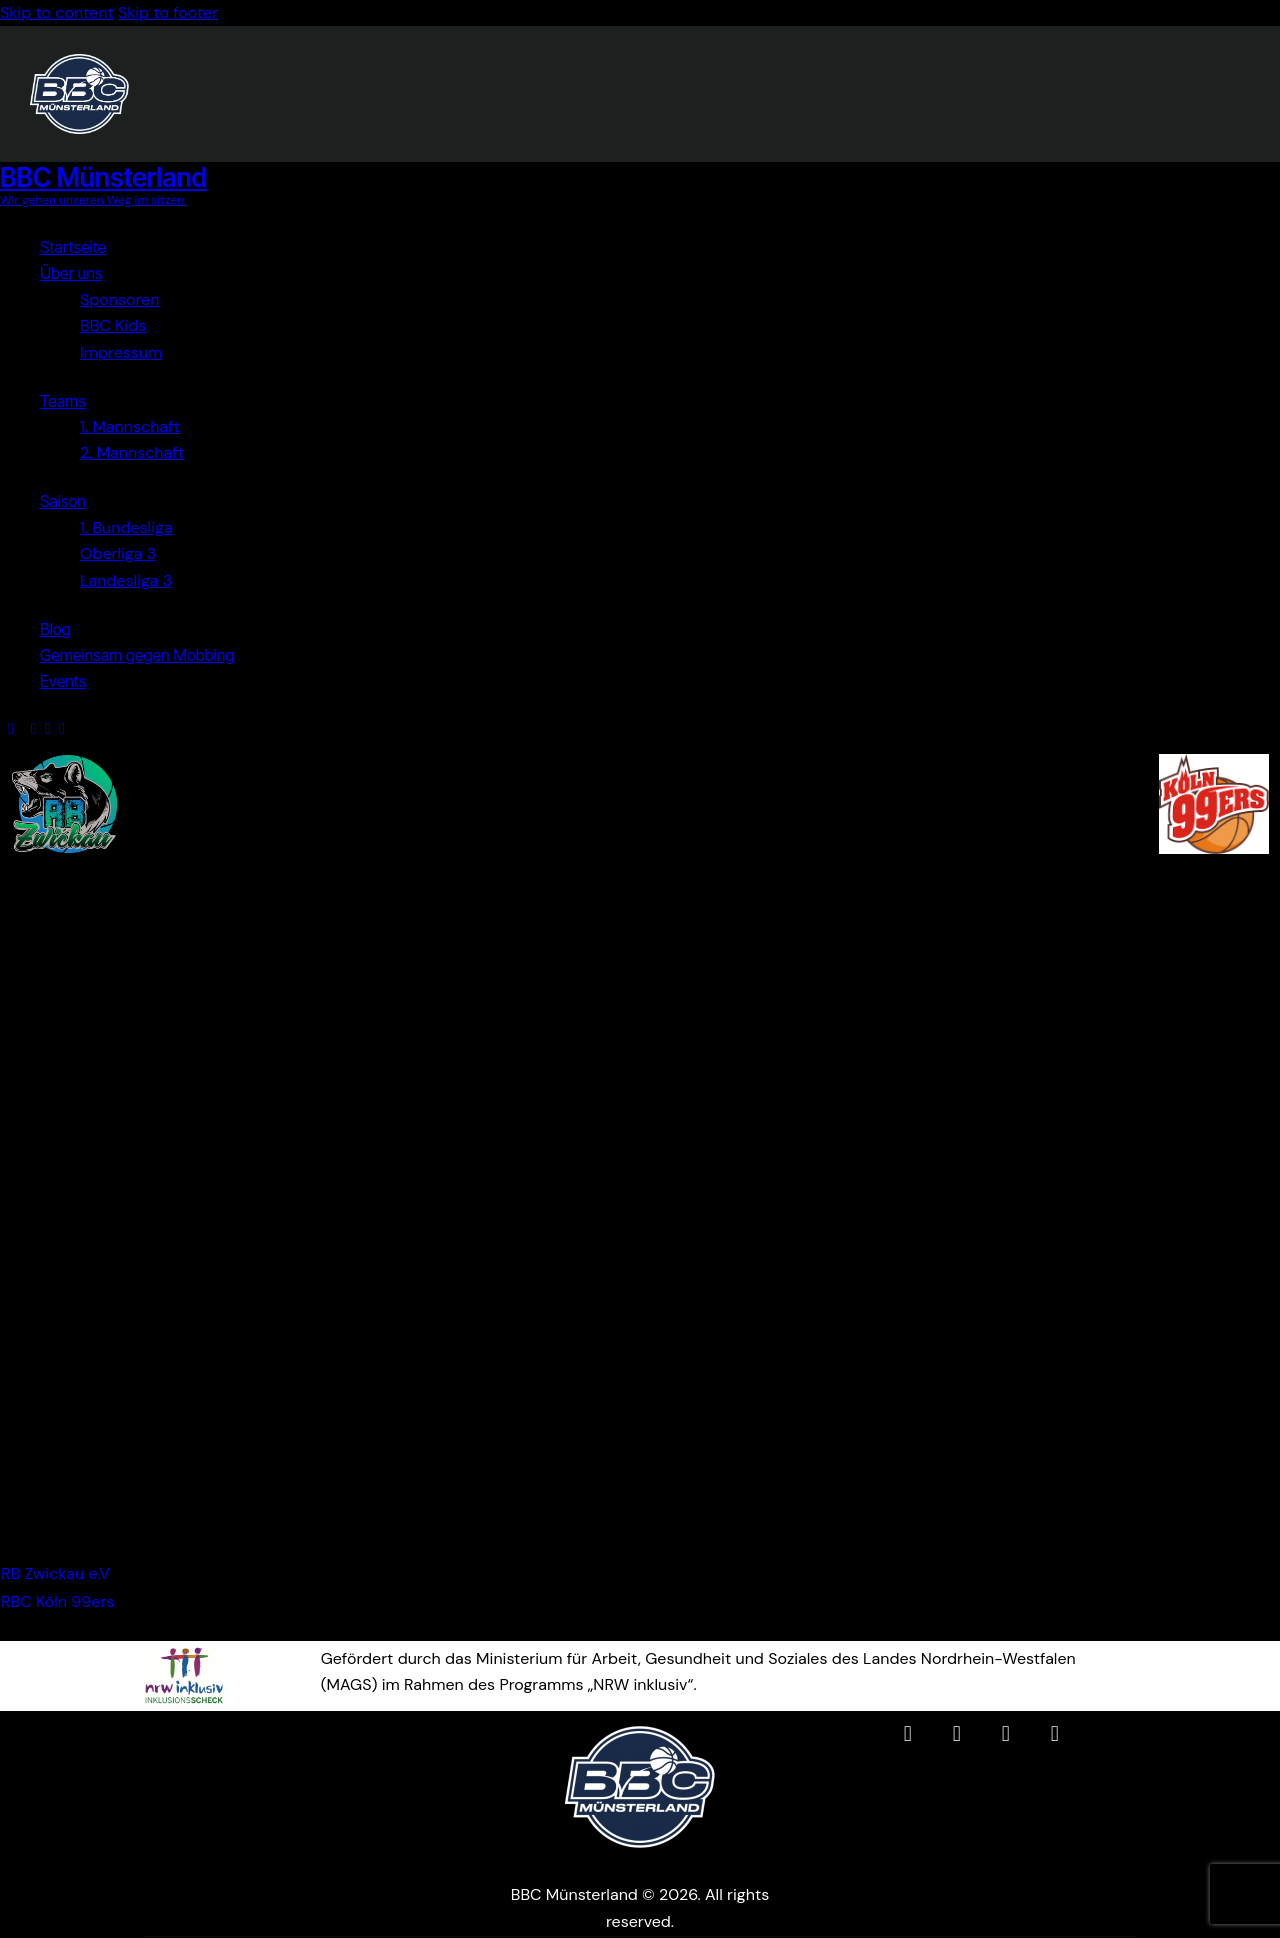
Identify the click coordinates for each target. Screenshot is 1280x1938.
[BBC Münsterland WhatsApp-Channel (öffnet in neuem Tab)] (1055, 1734)
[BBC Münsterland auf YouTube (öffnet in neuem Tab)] (1006, 1734)
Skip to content (57, 12)
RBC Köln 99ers (57, 1601)
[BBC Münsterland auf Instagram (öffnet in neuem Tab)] (957, 1734)
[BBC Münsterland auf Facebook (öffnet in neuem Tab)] (908, 1734)
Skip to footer (168, 12)
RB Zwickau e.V (55, 1573)
